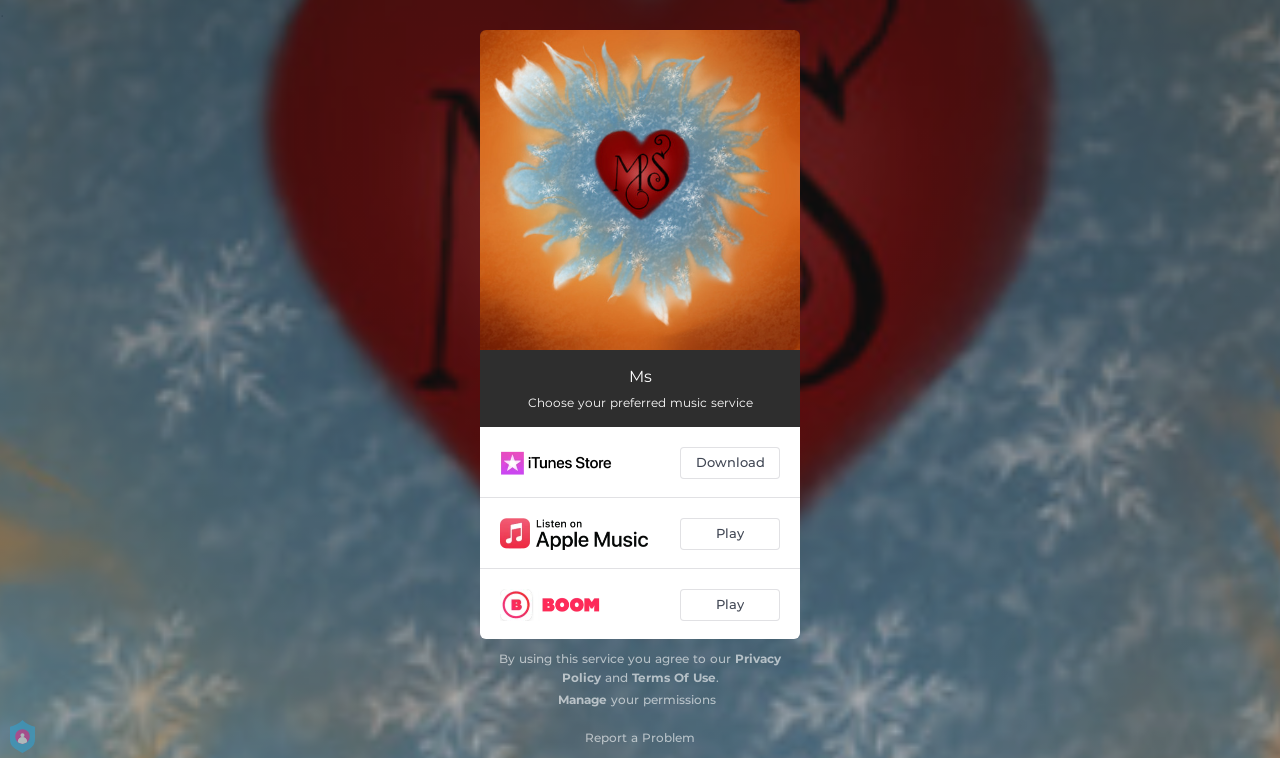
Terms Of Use (674, 677)
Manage (582, 699)
